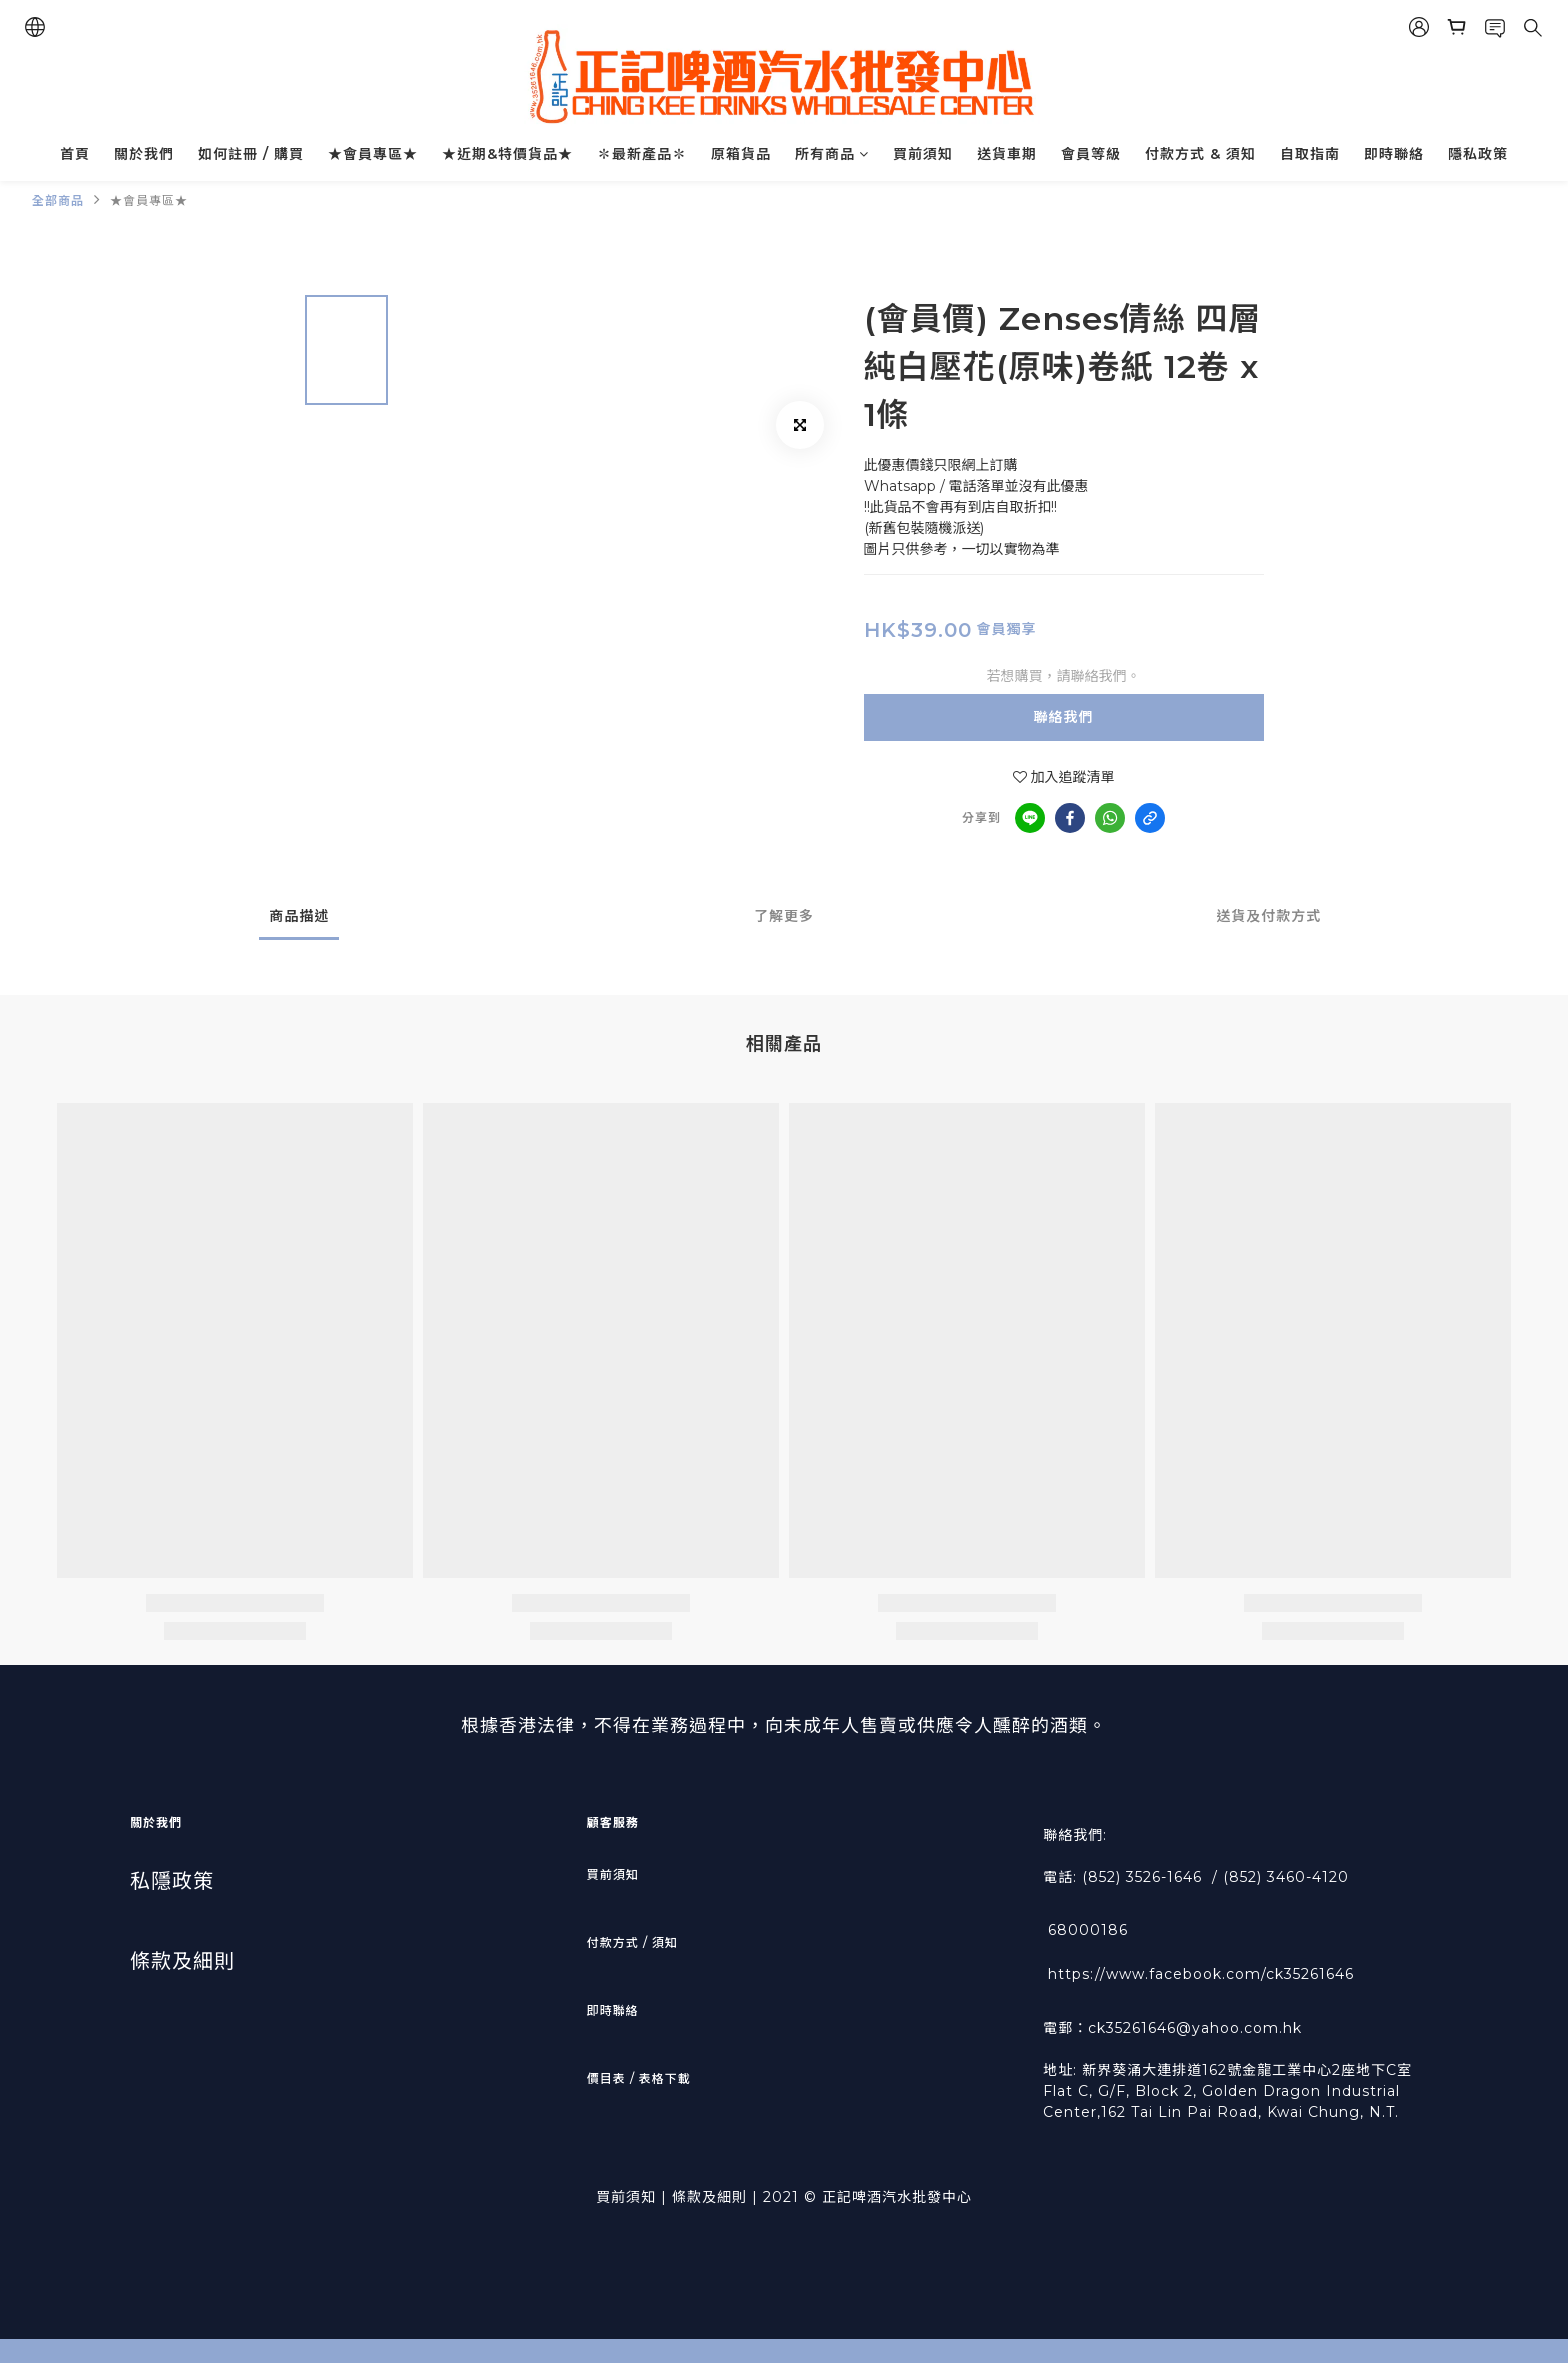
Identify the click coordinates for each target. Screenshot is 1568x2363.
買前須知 (923, 154)
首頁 (75, 154)
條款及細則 (182, 1961)
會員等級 (1091, 154)
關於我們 (144, 154)
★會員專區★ (373, 154)
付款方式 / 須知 (632, 1942)
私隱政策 (172, 1881)
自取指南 (1310, 154)
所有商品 (832, 154)
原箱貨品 (741, 154)
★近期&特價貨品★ (507, 154)
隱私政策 (1478, 154)
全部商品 (58, 200)
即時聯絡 (1394, 154)
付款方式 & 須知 (1200, 154)
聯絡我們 (1064, 717)
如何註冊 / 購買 (251, 154)
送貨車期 (1007, 154)
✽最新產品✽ (642, 154)
